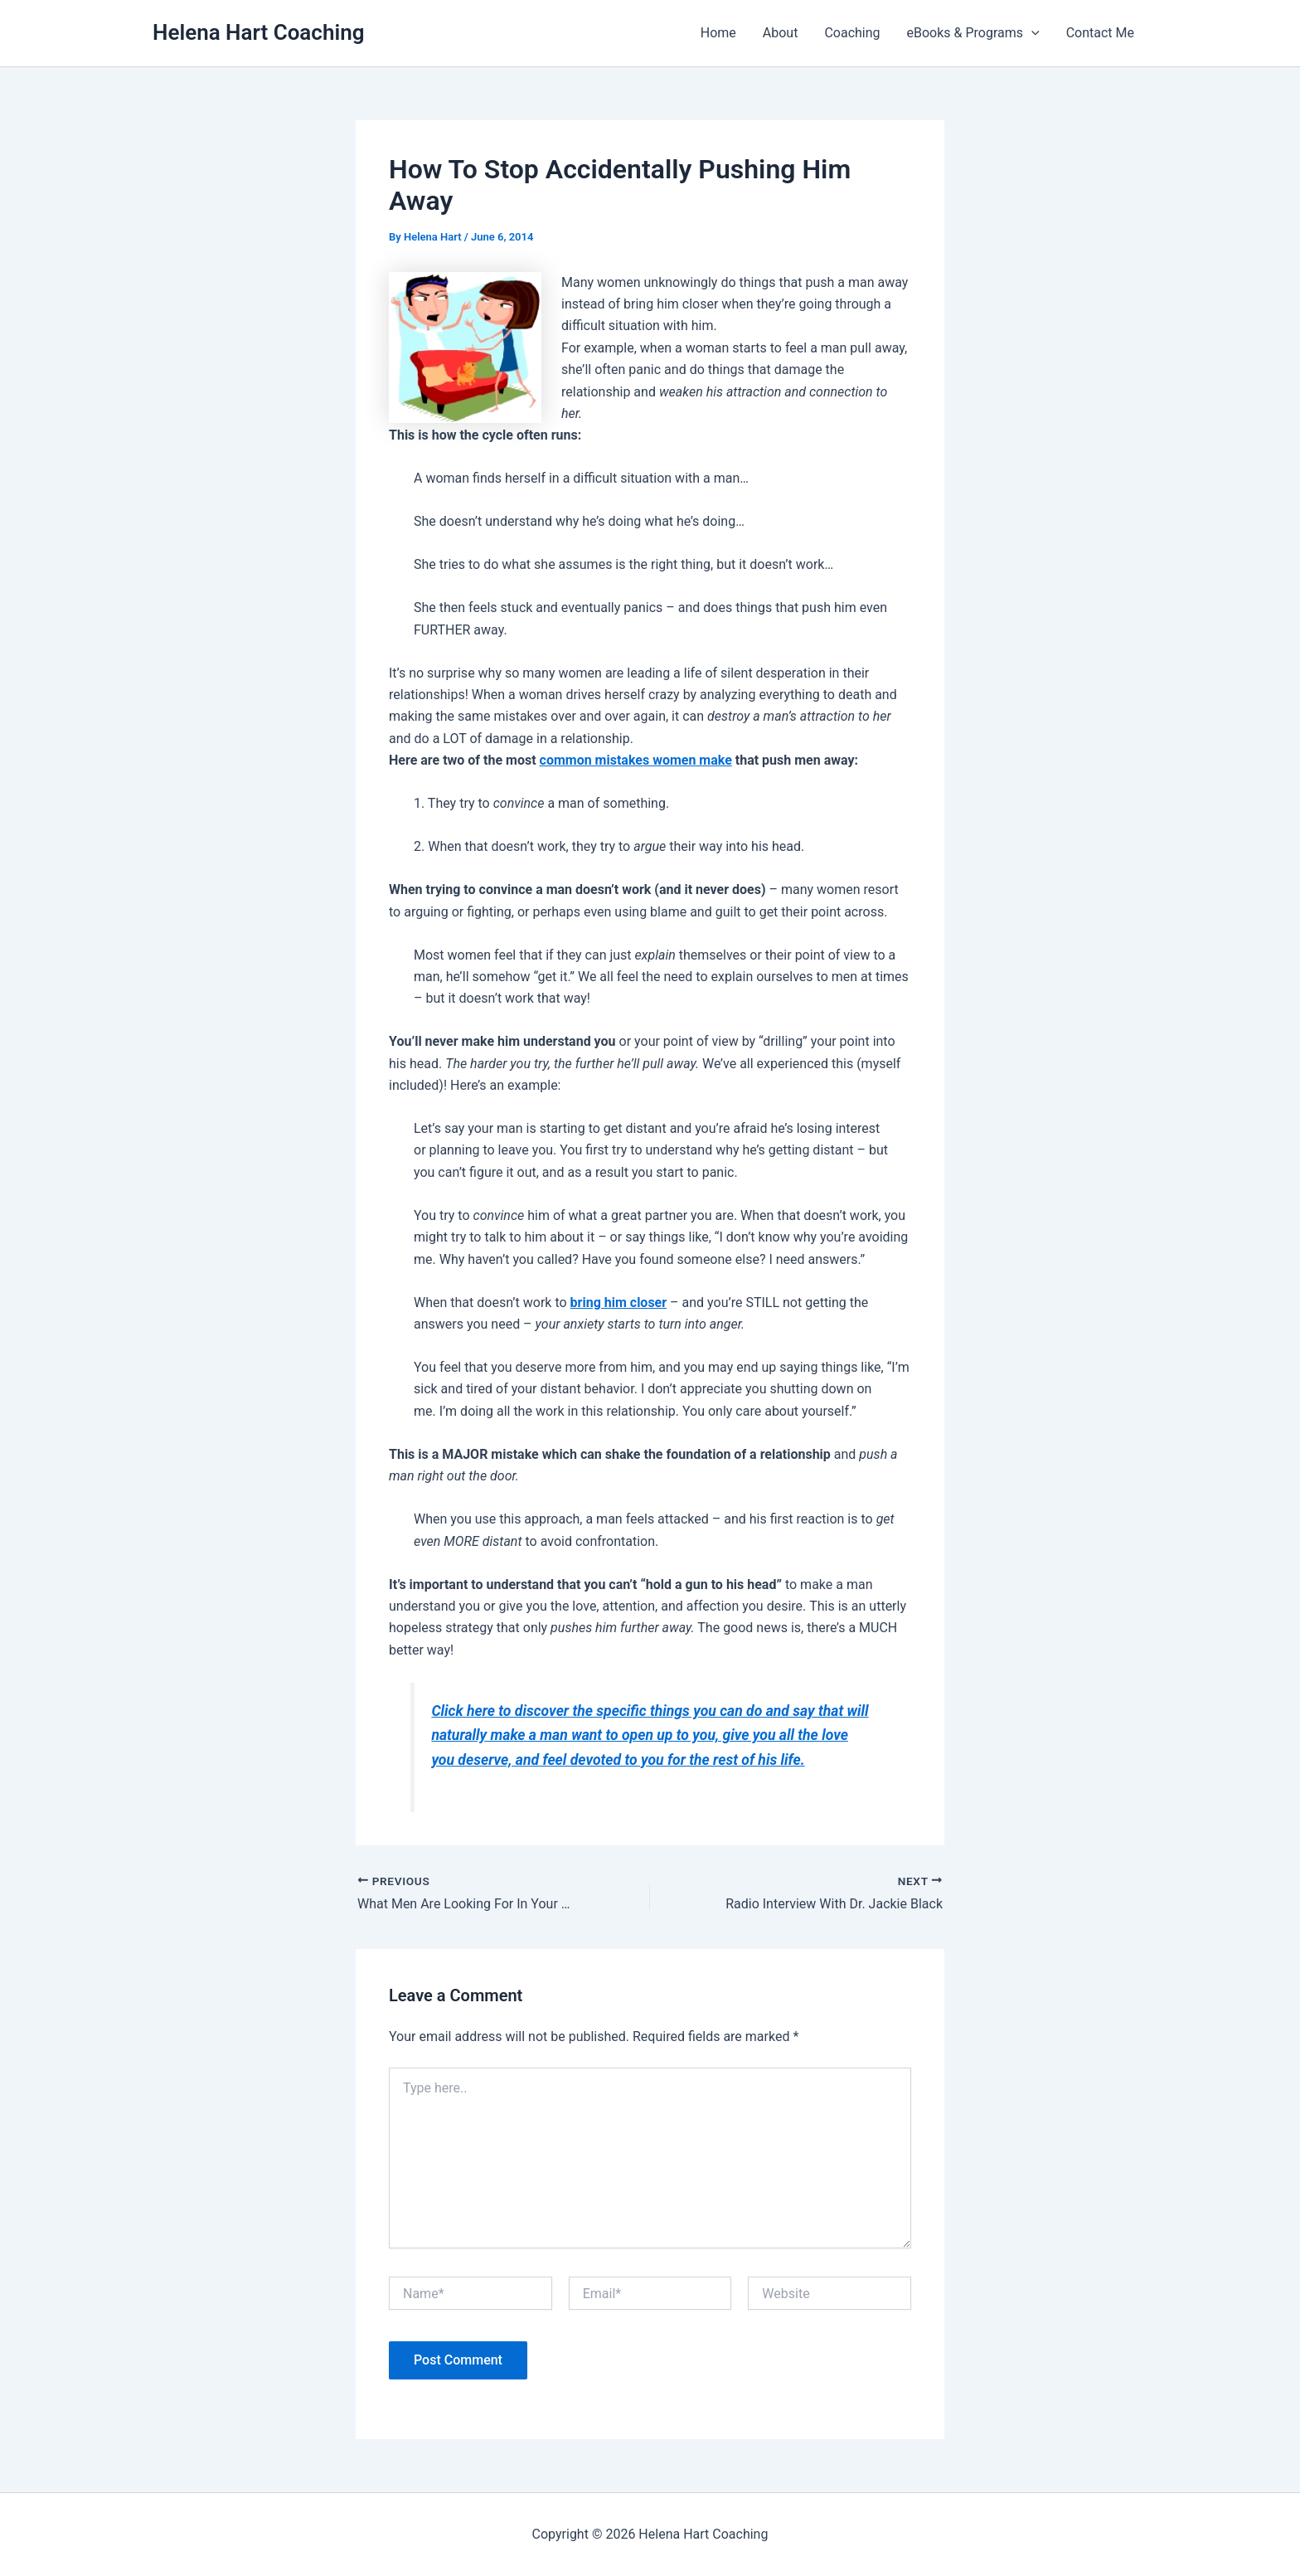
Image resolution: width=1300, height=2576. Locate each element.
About (780, 33)
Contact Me (1100, 33)
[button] (1031, 33)
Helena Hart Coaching (258, 32)
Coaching (852, 33)
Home (718, 33)
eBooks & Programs (973, 33)
